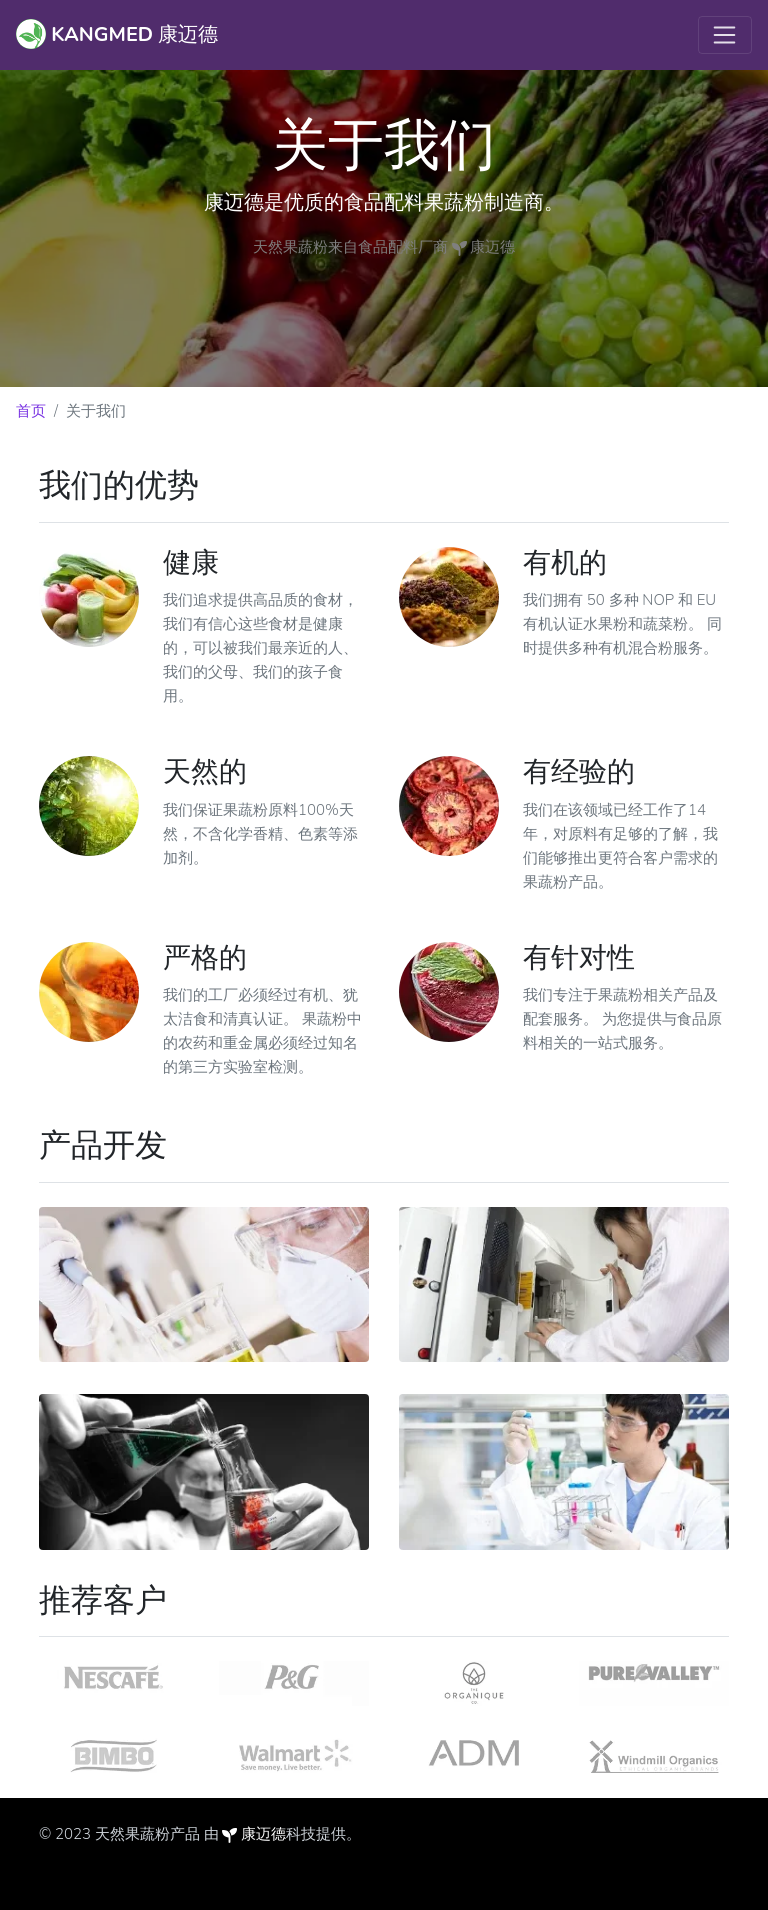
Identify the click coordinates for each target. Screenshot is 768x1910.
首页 (31, 411)
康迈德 (263, 1834)
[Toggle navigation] (725, 35)
